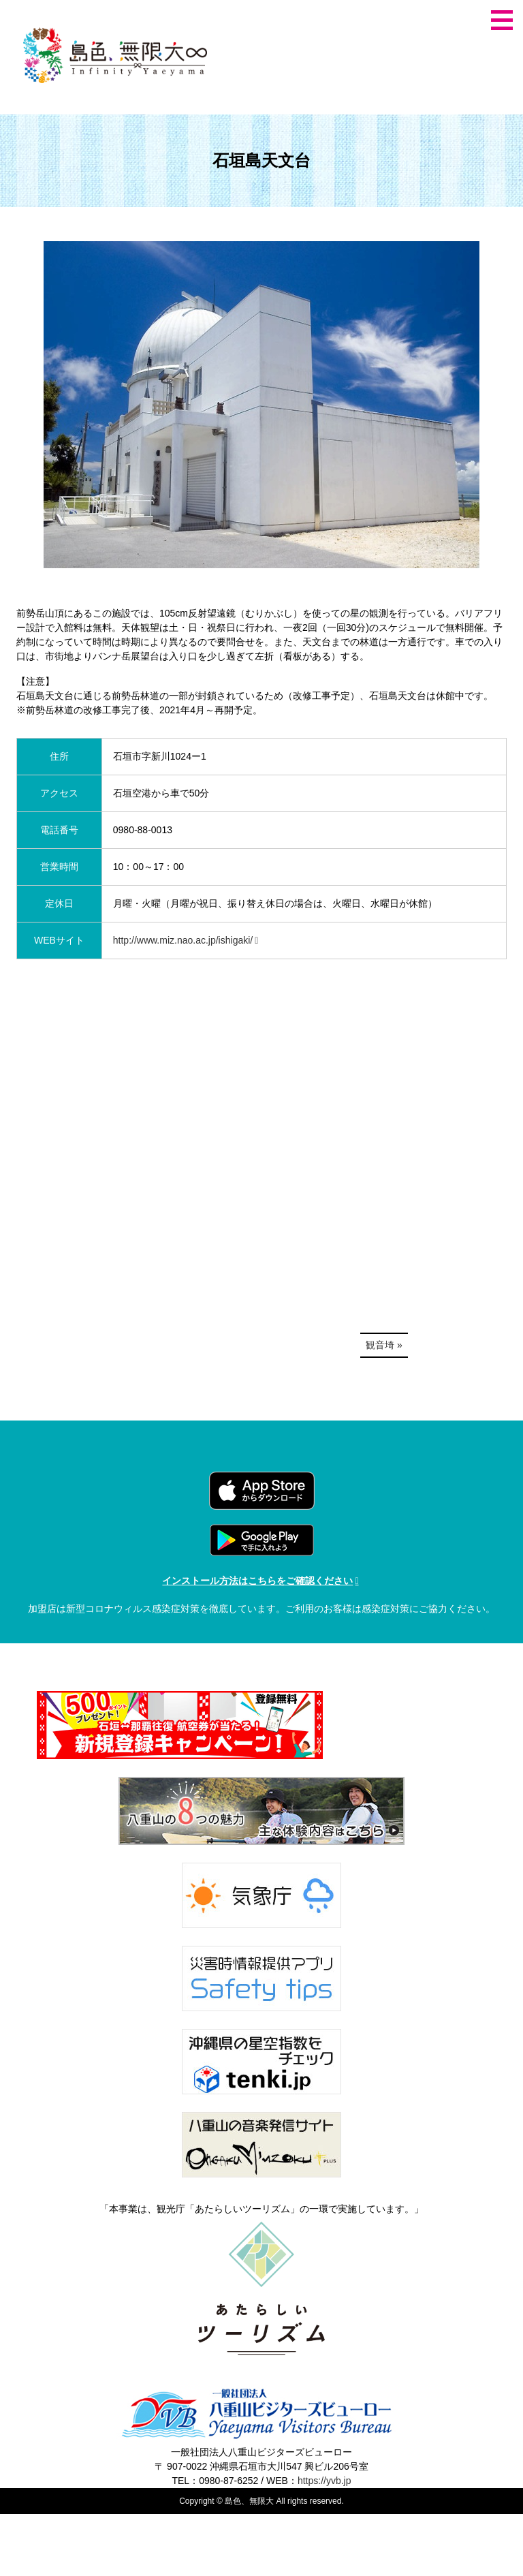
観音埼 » (384, 1344)
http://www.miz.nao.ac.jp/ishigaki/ (183, 940)
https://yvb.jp (324, 2480)
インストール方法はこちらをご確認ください (257, 1581)
